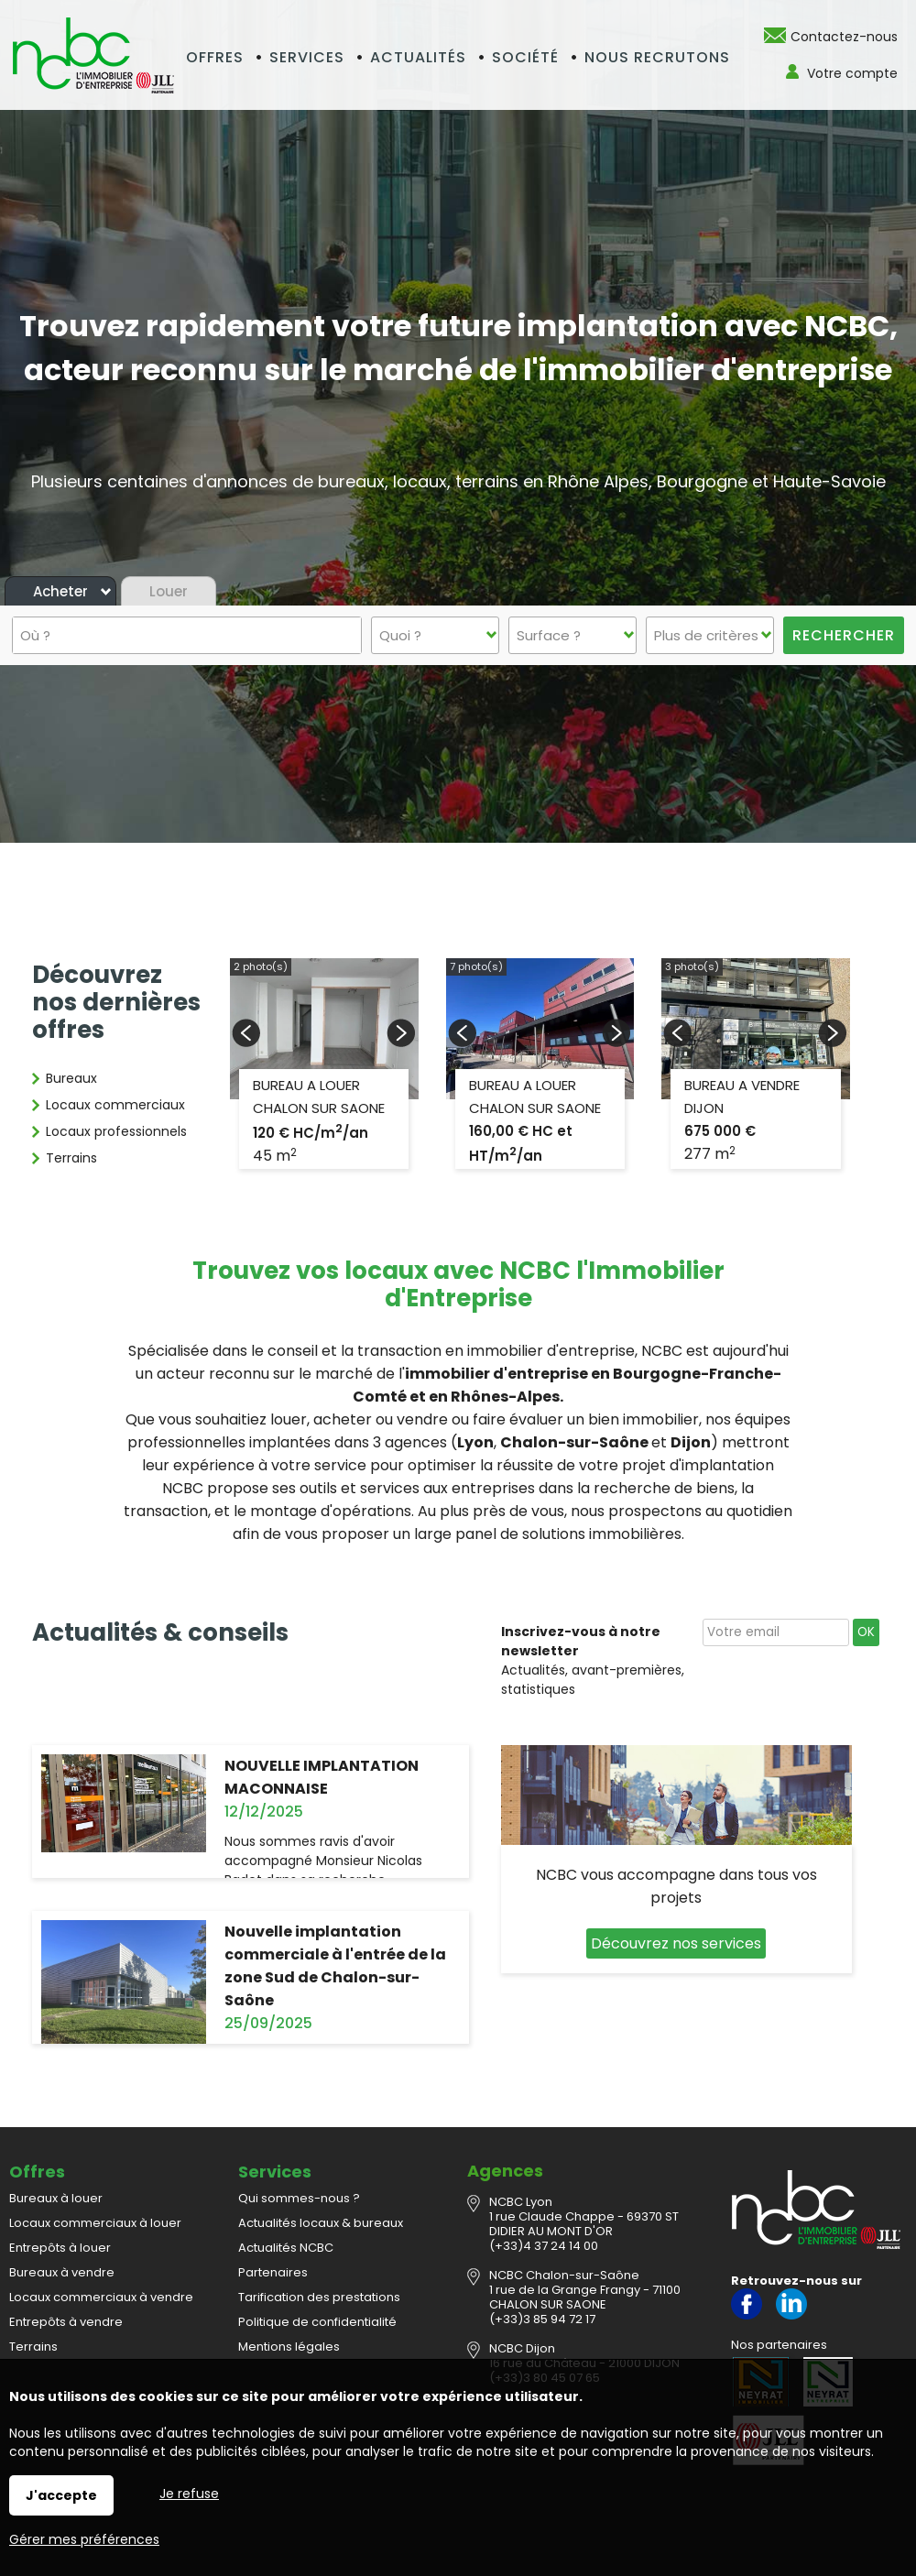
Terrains (71, 1158)
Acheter (60, 591)
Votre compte (852, 73)
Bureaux (71, 1078)
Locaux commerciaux (115, 1105)
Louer (168, 591)
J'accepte (61, 2495)
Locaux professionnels (116, 1131)
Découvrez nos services (676, 1943)
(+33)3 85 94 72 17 (542, 2319)
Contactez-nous (844, 36)
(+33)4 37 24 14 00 (543, 2245)
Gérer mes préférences (84, 2539)
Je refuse (189, 2493)
